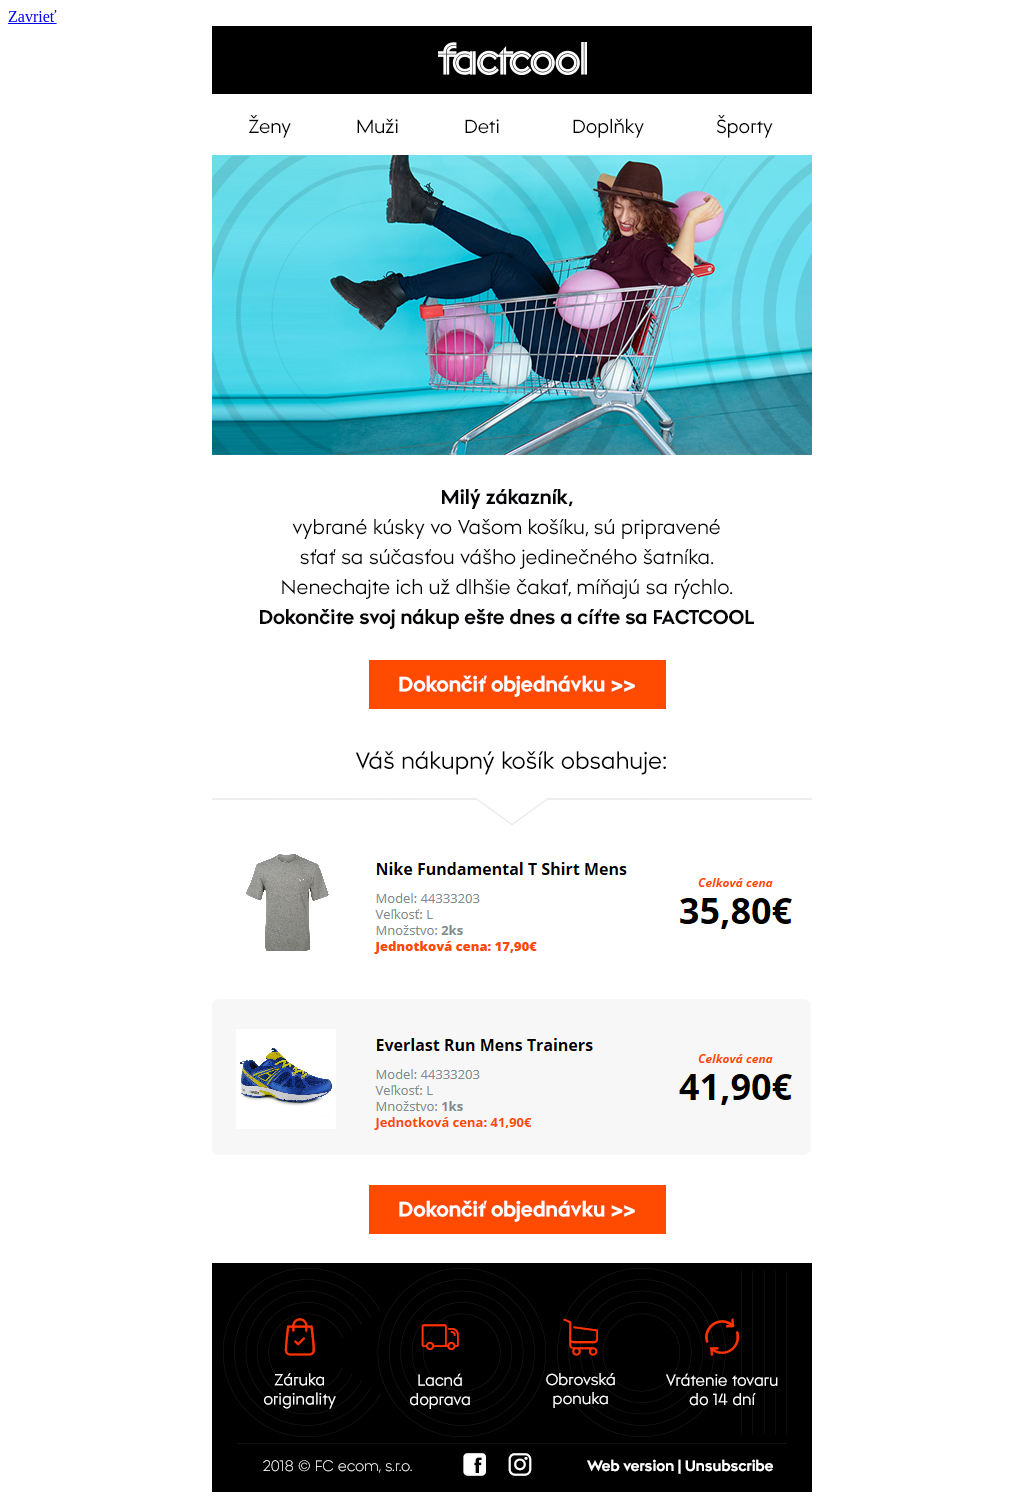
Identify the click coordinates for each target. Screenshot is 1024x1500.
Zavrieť (32, 16)
